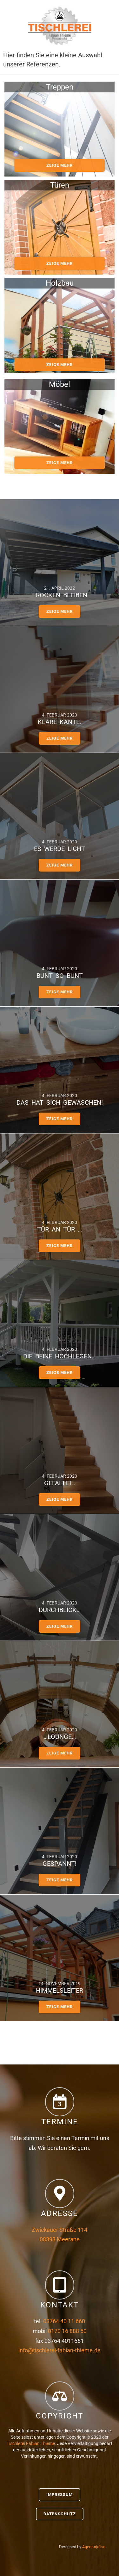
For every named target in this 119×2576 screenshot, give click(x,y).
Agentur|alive (93, 2546)
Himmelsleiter (59, 1990)
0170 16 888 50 (67, 2331)
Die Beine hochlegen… (59, 1356)
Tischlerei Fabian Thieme (31, 2443)
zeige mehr (59, 165)
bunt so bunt (59, 975)
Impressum (59, 2494)
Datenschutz (59, 2513)
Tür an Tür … (59, 1229)
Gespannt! (59, 1863)
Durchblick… (60, 1610)
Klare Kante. (59, 722)
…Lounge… (59, 1737)
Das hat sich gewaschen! (60, 1102)
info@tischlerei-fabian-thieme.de (59, 2350)
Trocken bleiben (59, 595)
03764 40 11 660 (64, 2321)
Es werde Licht (59, 849)
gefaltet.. (59, 1483)
